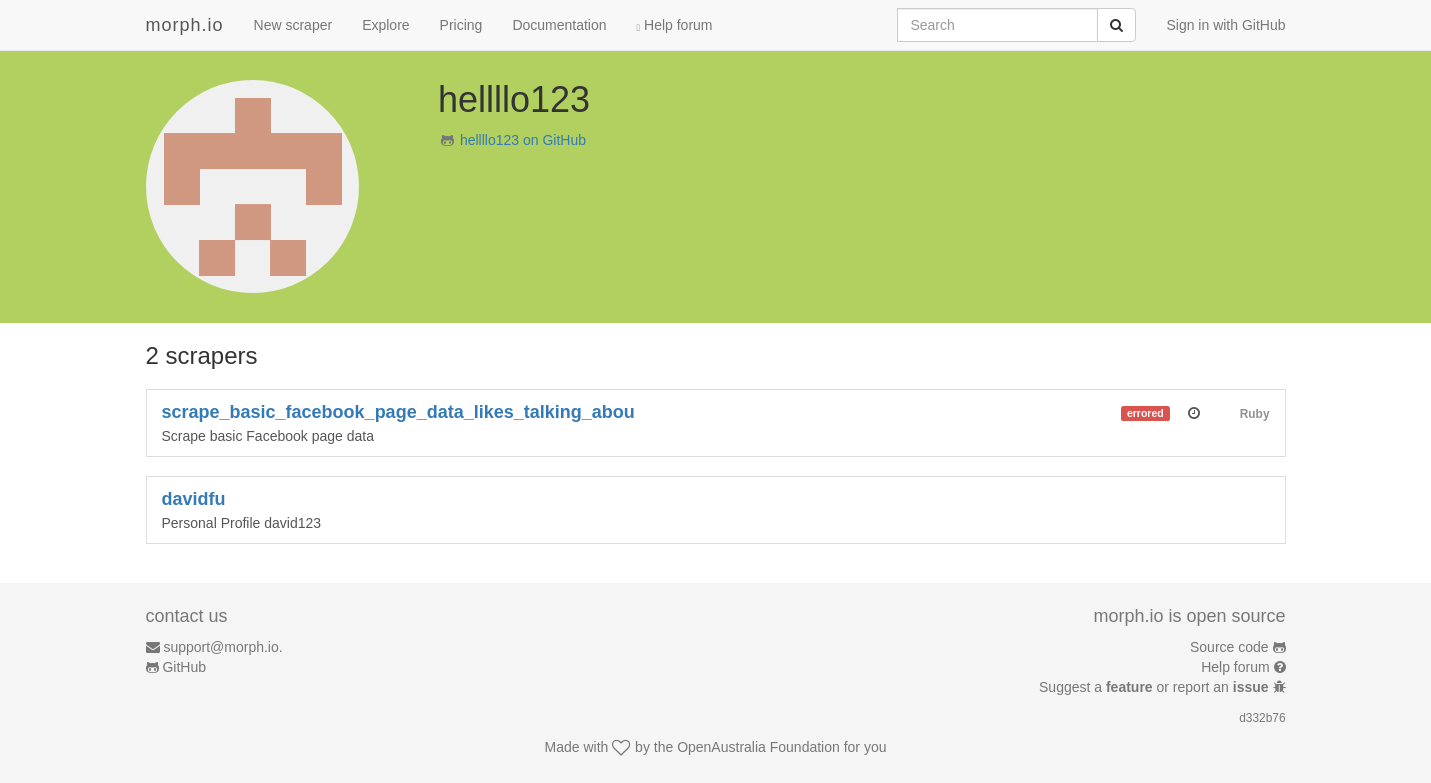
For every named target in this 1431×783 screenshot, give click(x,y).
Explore (385, 25)
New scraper (293, 25)
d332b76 (1262, 718)
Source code (1229, 647)
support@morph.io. (222, 647)
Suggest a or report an (1155, 687)
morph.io (185, 25)
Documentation (559, 25)
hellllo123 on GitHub (523, 140)
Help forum (675, 25)
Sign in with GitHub (1225, 25)
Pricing (461, 25)
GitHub (184, 667)
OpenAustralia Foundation (758, 747)
